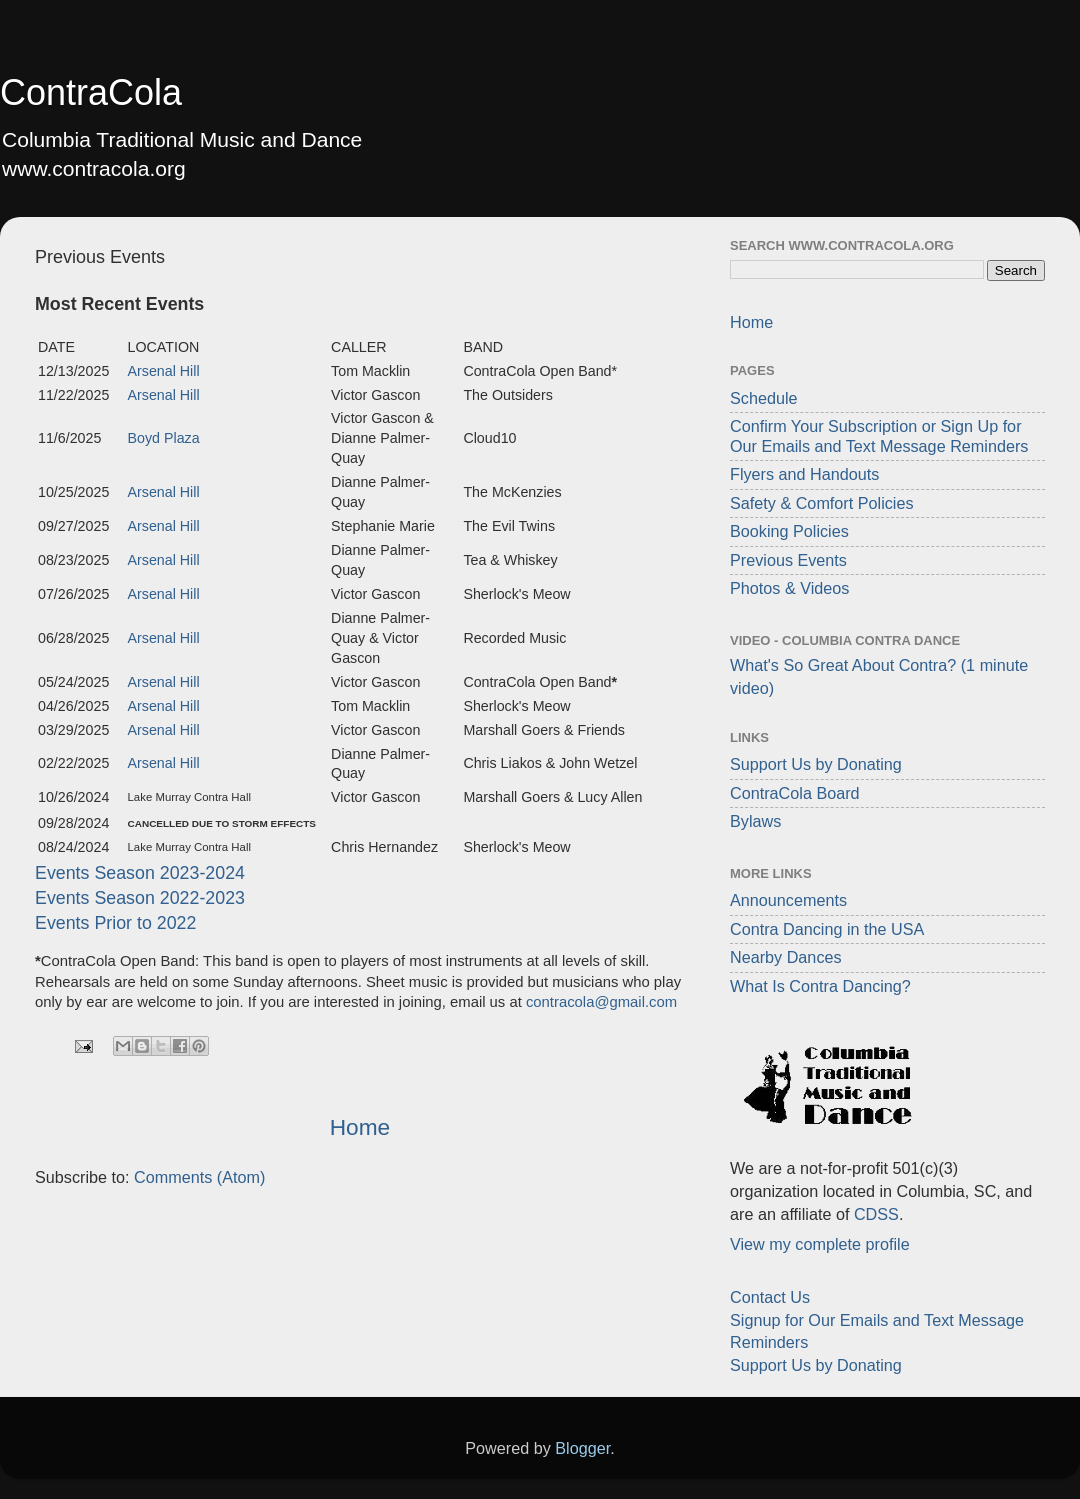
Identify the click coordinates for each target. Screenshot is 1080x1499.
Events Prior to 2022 (115, 923)
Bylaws (755, 821)
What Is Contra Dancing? (820, 986)
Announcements (788, 900)
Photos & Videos (789, 588)
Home (360, 1127)
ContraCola (91, 92)
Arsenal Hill (164, 371)
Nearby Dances (786, 957)
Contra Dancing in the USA (827, 929)
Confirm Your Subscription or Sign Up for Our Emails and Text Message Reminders (879, 435)
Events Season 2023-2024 (140, 873)
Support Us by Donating (816, 764)
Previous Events (788, 560)
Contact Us (770, 1297)
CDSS (876, 1214)
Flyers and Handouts (804, 474)
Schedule (764, 398)
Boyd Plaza (164, 438)
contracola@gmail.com (601, 1002)
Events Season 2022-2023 (140, 898)
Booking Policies (789, 531)
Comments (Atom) (199, 1177)
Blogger (582, 1448)
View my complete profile (820, 1244)
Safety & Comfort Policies (822, 503)
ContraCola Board (795, 793)
